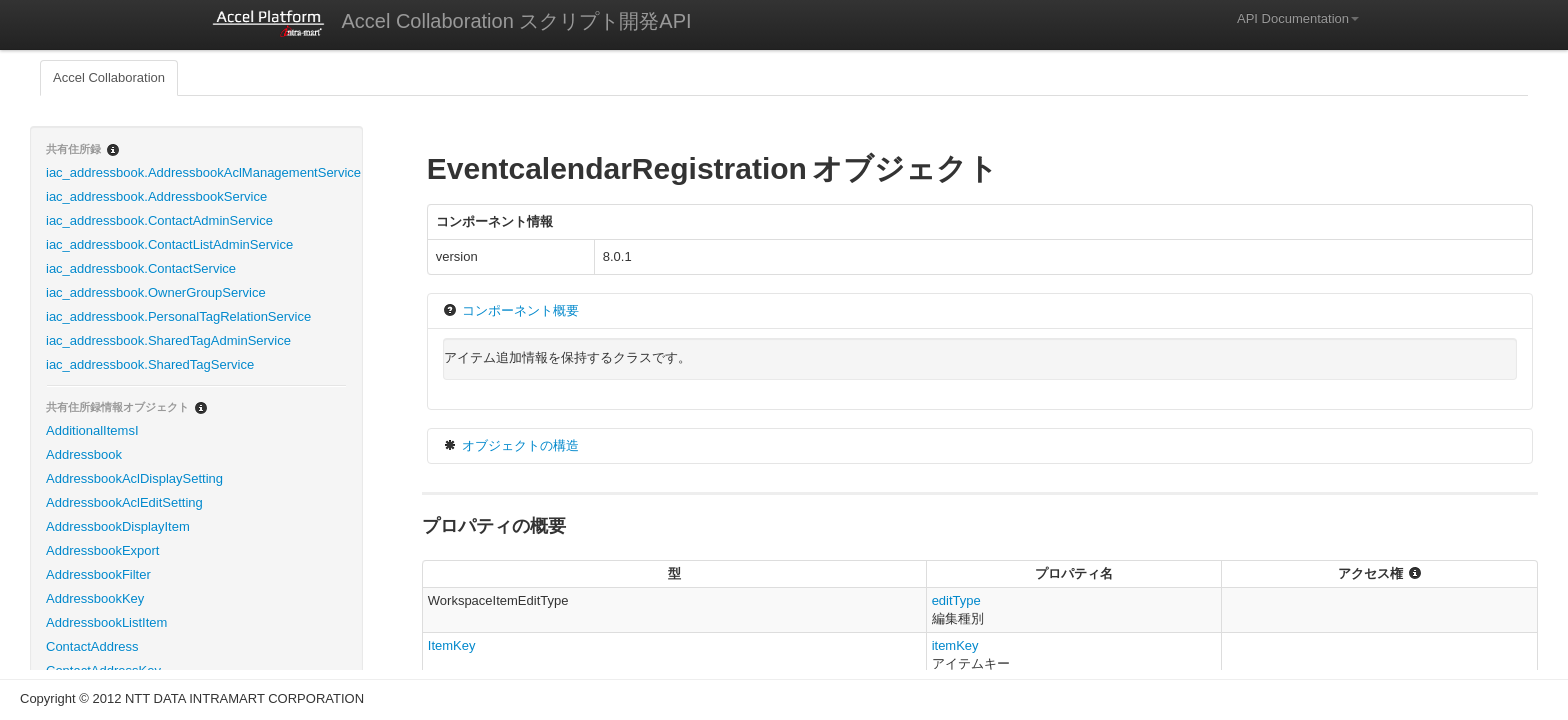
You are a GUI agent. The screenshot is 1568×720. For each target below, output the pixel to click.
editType (956, 600)
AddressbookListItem (106, 622)
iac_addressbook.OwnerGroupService (156, 292)
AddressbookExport (102, 550)
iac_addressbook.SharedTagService (150, 364)
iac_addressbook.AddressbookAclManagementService (203, 172)
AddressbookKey (95, 598)
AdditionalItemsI (92, 430)
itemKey (955, 645)
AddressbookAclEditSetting (124, 502)
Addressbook (84, 454)
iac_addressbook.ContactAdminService (159, 220)
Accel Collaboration (109, 77)
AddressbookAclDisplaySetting (134, 478)
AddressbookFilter (98, 574)
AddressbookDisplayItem (118, 526)
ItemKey (452, 645)
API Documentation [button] (1298, 18)
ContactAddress (92, 646)
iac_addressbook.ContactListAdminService (169, 244)
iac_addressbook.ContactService (141, 268)
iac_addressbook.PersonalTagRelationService (178, 316)
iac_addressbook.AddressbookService (156, 196)
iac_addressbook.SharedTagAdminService (168, 340)
